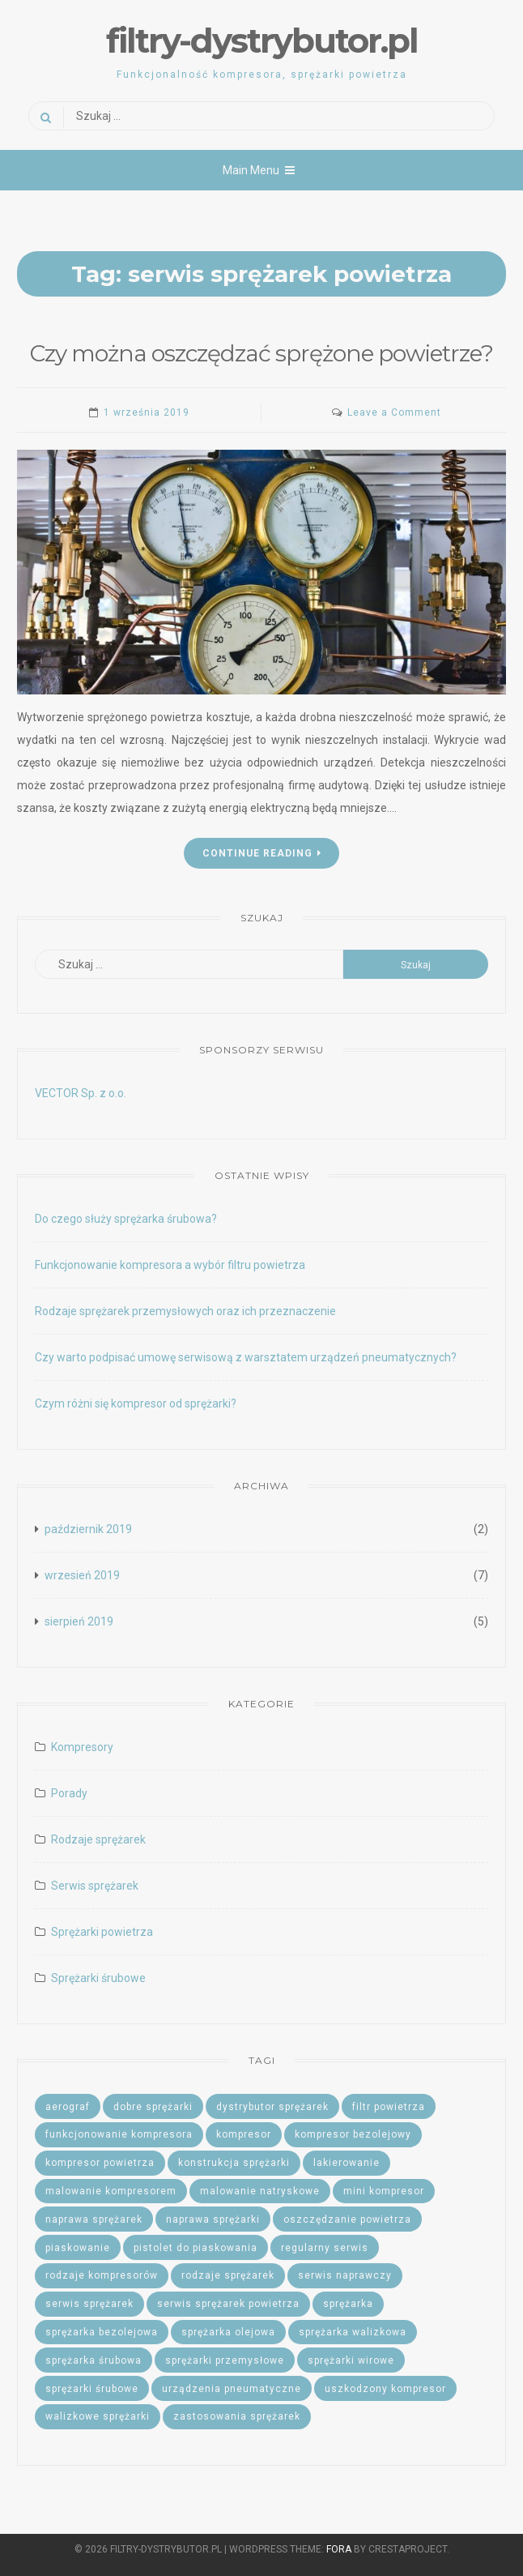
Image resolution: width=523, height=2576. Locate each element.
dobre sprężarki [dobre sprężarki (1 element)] (153, 2106)
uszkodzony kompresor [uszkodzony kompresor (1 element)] (385, 2388)
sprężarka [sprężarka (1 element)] (348, 2303)
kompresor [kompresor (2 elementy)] (243, 2134)
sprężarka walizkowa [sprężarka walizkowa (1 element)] (352, 2332)
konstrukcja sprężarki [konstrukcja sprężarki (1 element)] (234, 2162)
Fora (338, 2549)
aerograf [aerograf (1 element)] (67, 2106)
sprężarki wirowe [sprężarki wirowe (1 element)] (351, 2360)
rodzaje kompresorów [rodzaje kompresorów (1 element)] (101, 2275)
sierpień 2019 (79, 1621)
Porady (69, 1793)
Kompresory (82, 1747)
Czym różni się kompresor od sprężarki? (135, 1403)
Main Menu (259, 170)
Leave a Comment (394, 412)
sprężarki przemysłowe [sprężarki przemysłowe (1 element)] (224, 2360)
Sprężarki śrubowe (98, 1978)
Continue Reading (261, 853)
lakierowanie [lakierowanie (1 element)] (346, 2162)
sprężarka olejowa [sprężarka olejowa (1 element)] (228, 2332)
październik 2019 (88, 1529)
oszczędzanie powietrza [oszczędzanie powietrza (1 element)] (347, 2219)
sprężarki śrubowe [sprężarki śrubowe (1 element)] (91, 2388)
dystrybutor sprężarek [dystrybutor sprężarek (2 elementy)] (272, 2106)
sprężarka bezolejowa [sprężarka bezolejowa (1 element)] (101, 2332)
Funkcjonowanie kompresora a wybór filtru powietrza (170, 1264)
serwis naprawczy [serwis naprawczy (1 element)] (345, 2275)
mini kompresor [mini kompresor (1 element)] (383, 2191)
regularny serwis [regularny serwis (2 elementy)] (324, 2247)
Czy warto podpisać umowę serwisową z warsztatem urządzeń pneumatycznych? (246, 1357)
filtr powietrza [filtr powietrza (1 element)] (388, 2106)
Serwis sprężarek (94, 1885)
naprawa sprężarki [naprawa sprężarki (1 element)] (213, 2219)
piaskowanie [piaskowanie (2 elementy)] (77, 2247)
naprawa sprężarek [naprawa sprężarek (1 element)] (93, 2219)
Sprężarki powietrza (102, 1931)
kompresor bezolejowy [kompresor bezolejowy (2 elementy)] (353, 2134)
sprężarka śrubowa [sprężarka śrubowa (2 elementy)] (93, 2360)
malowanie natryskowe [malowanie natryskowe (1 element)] (260, 2191)
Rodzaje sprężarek (98, 1839)
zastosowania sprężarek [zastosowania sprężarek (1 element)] (236, 2416)
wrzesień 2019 (82, 1575)
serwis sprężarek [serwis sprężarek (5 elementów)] (89, 2303)
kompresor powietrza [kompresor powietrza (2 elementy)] (100, 2162)
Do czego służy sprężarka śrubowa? (126, 1218)
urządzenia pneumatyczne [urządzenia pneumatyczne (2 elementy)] (231, 2388)
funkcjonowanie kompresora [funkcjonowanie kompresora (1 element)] (119, 2134)
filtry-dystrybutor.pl (262, 40)
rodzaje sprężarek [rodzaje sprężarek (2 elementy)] (227, 2275)
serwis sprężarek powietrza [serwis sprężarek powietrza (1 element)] (228, 2303)
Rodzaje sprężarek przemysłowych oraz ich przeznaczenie (185, 1311)
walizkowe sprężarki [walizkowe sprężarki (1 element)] (97, 2416)
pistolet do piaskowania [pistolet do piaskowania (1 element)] (195, 2247)
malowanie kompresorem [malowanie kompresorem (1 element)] (110, 2191)
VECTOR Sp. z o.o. (80, 1093)
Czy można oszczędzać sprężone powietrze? (261, 353)
